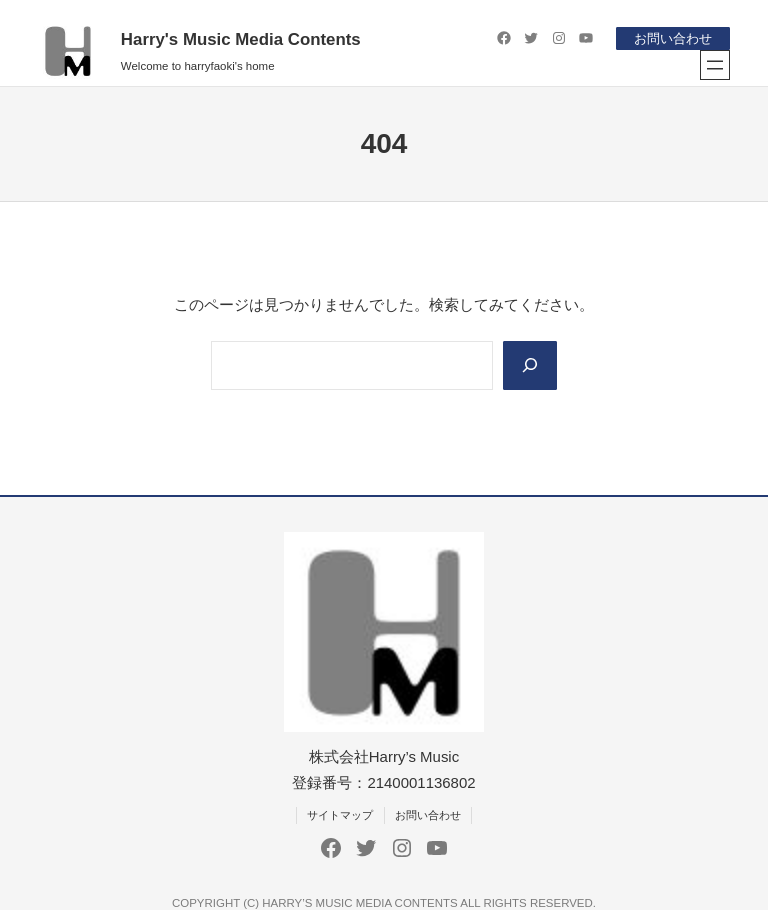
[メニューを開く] (715, 65)
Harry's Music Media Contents (241, 39)
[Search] (530, 365)
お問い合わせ (673, 38)
